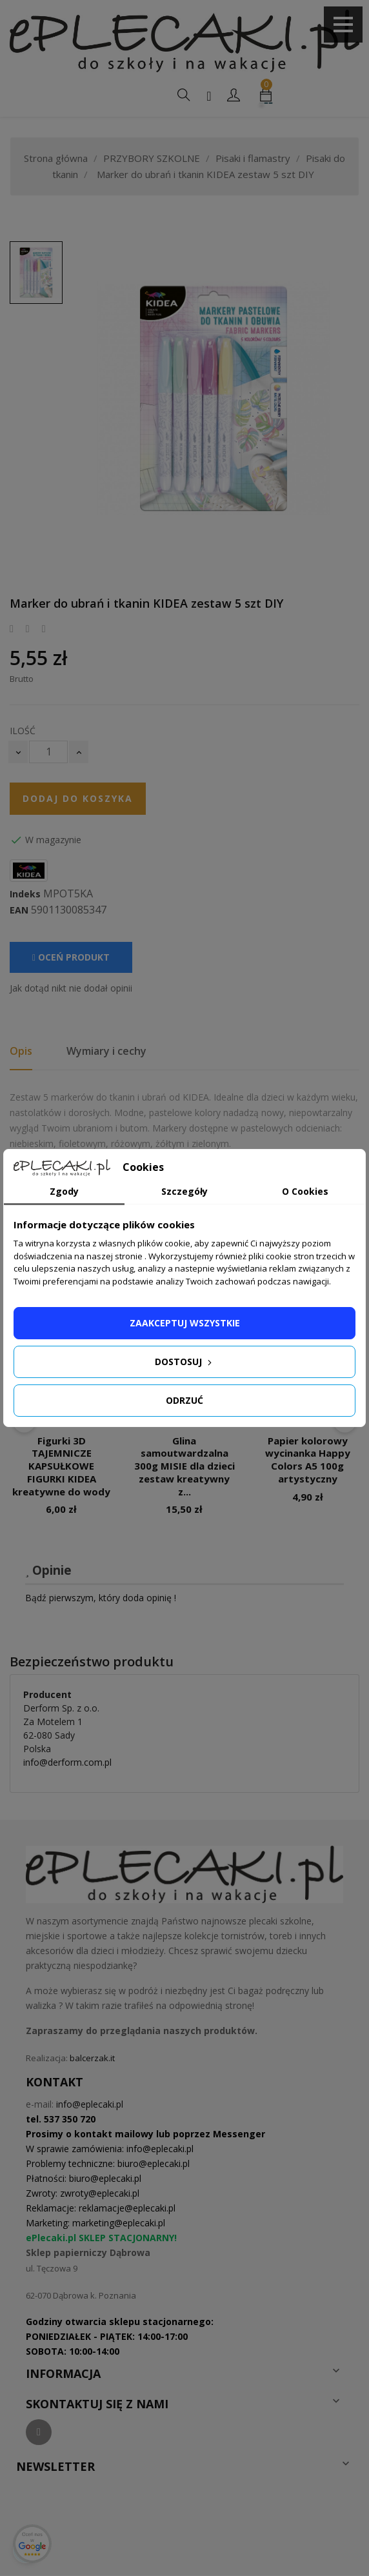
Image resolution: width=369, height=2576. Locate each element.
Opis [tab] (21, 1051)
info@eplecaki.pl (89, 2104)
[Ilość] (48, 752)
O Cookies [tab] (305, 1191)
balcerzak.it (92, 2058)
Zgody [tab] (64, 1191)
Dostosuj (184, 1361)
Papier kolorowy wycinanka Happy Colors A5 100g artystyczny (307, 1459)
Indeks (25, 894)
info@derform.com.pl (67, 1762)
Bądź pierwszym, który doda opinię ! (100, 1598)
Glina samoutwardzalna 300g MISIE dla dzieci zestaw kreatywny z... (184, 1466)
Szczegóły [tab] (184, 1191)
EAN (19, 910)
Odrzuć (184, 1400)
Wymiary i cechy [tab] (106, 1051)
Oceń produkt (71, 957)
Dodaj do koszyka (78, 798)
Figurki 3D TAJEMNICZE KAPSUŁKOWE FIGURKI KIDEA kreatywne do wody (61, 1466)
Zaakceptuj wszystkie (185, 1323)
